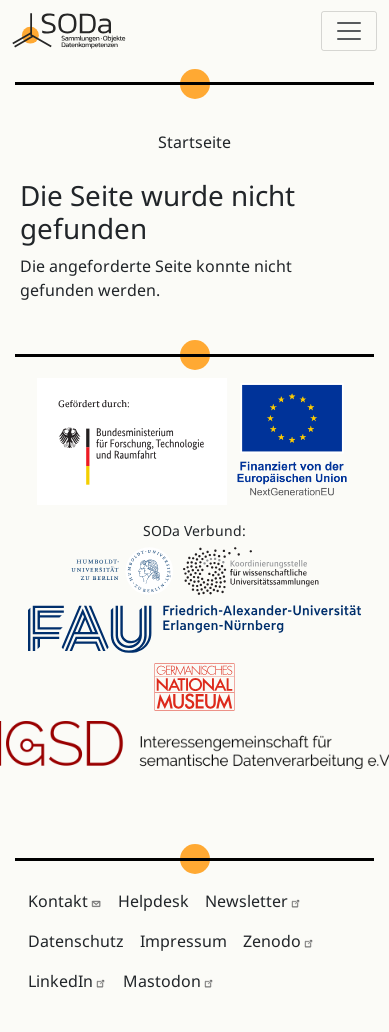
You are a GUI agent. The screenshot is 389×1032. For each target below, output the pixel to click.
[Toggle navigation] (349, 31)
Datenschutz (76, 941)
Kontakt (65, 901)
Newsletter (253, 901)
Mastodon (169, 981)
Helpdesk (153, 901)
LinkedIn (67, 981)
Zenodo (279, 941)
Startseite (194, 142)
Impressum (183, 941)
